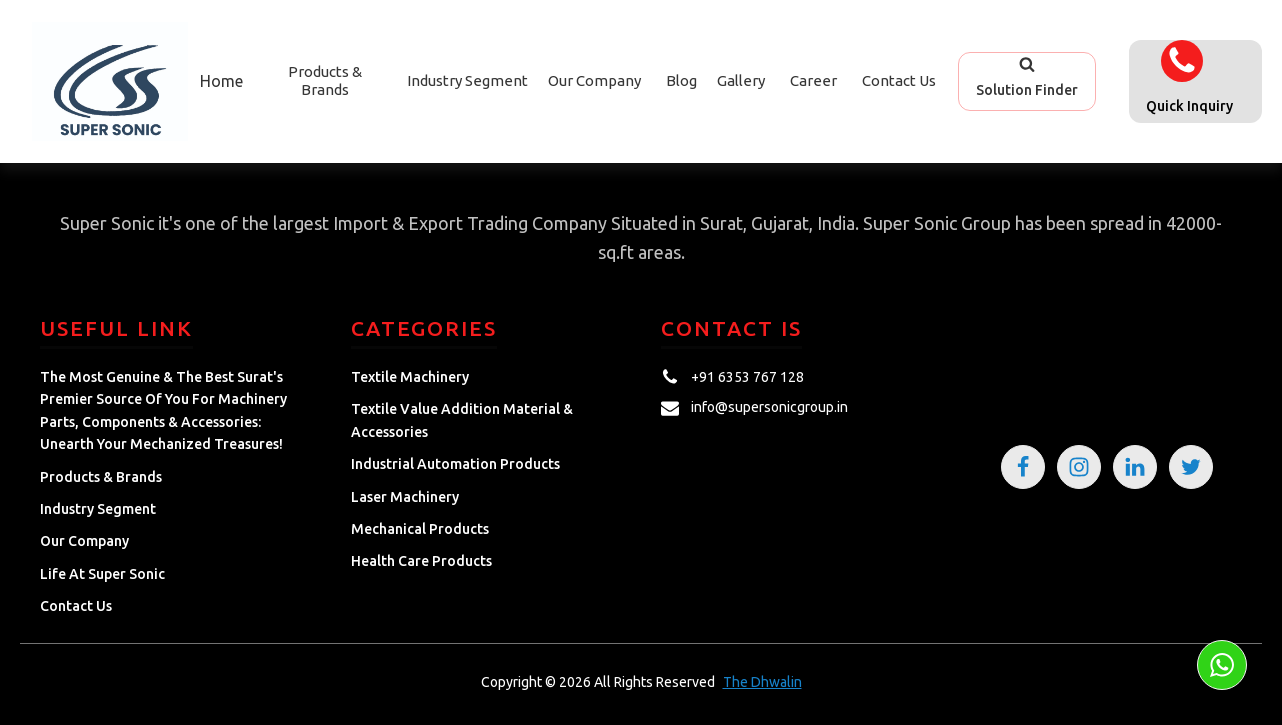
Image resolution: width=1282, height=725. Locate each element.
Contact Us (899, 80)
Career (813, 80)
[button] (1026, 81)
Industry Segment (467, 80)
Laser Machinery (405, 497)
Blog (681, 80)
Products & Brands (101, 477)
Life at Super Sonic (102, 574)
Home (221, 81)
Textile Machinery (410, 377)
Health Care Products (421, 561)
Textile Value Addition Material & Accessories (462, 420)
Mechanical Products (420, 529)
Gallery (741, 80)
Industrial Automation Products (455, 464)
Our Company (594, 80)
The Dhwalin (762, 682)
